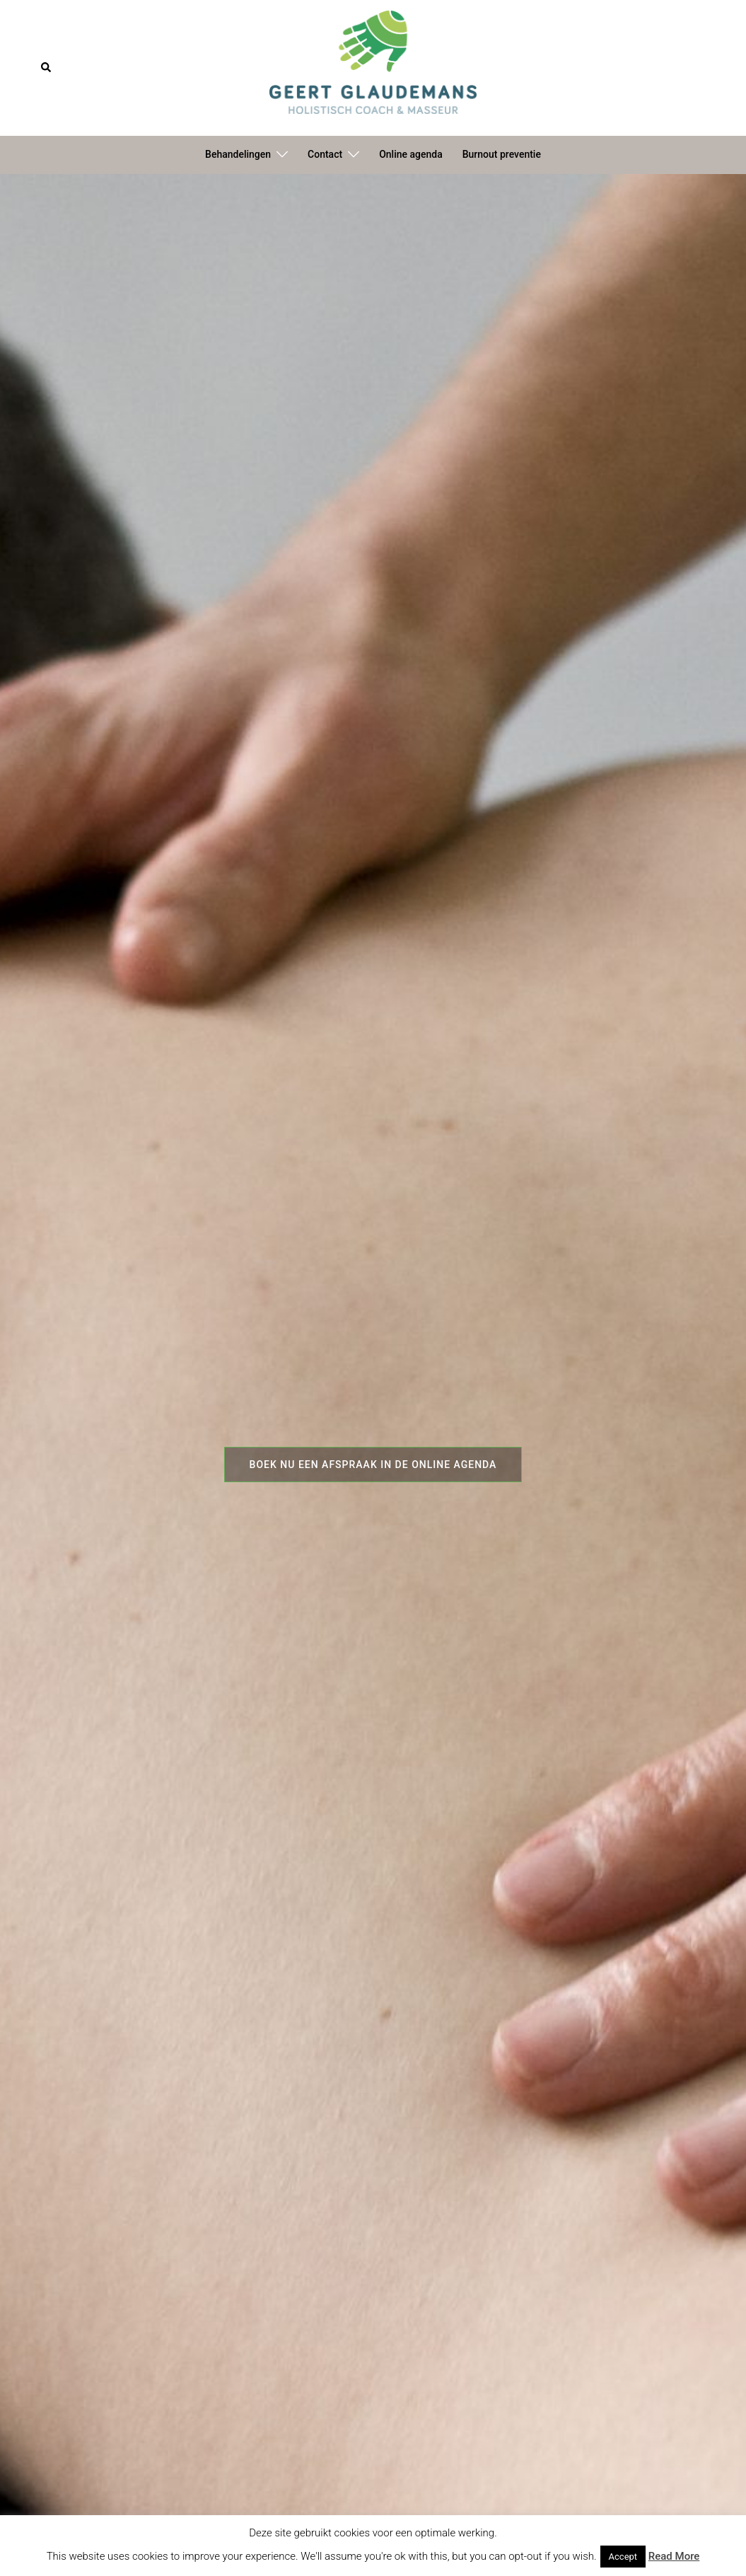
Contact (325, 154)
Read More (674, 2556)
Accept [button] (623, 2556)
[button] (46, 68)
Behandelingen (238, 154)
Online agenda (411, 154)
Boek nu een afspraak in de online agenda (373, 1464)
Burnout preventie (501, 154)
